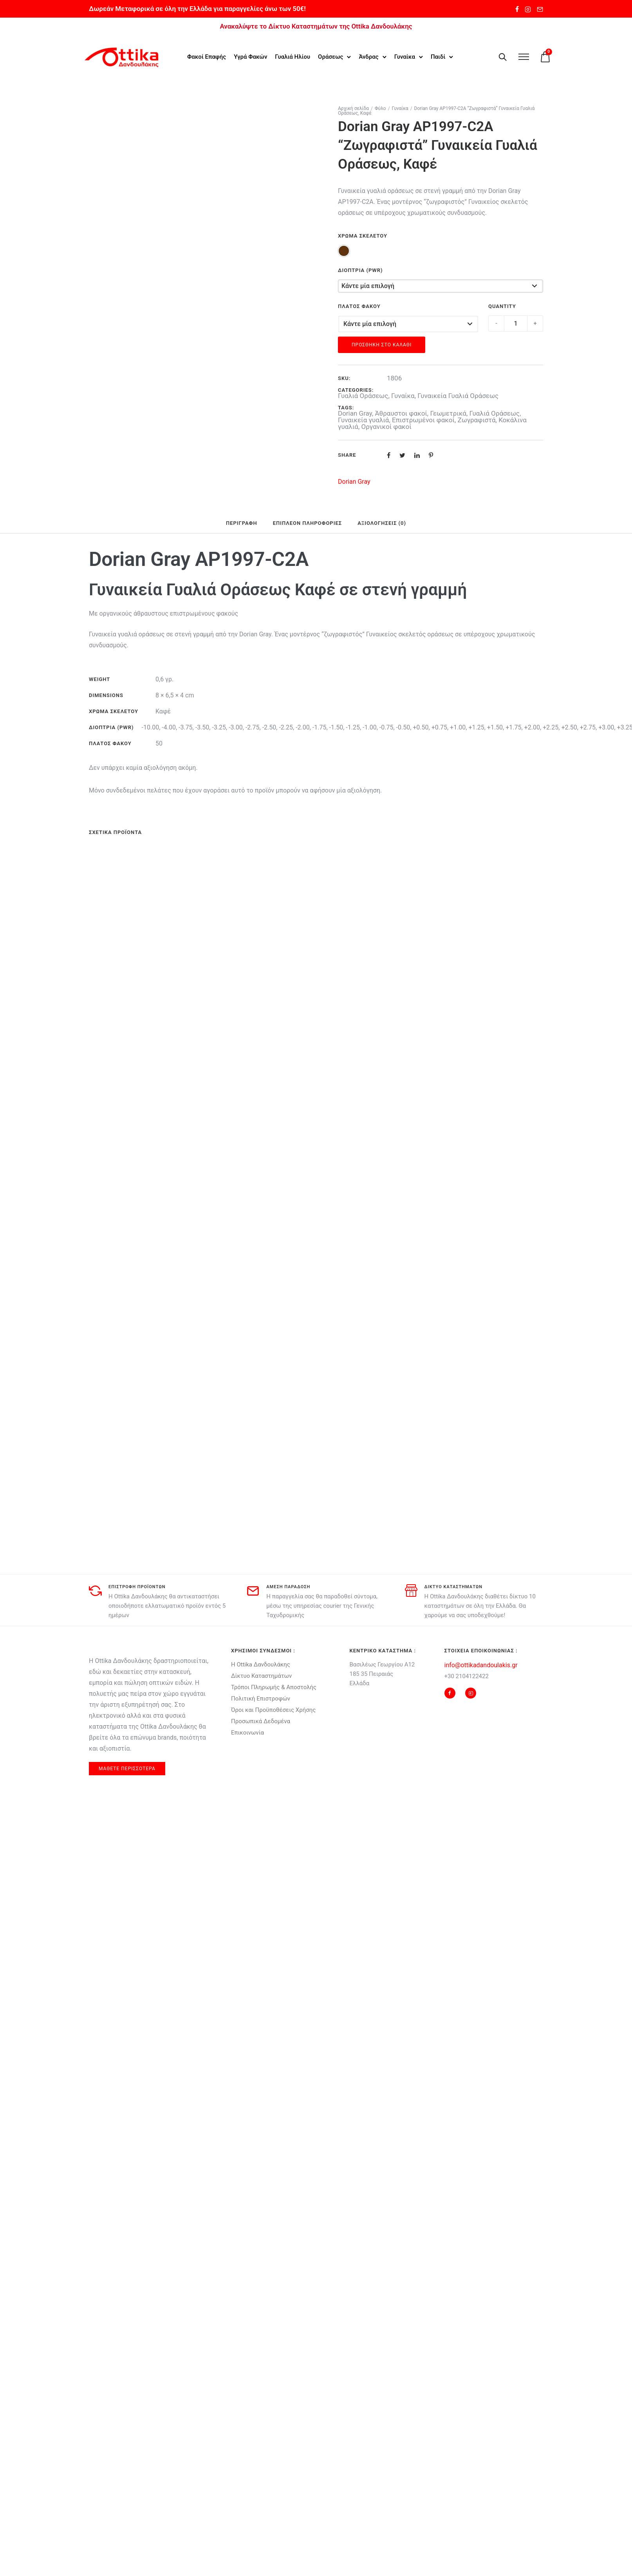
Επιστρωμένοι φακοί (423, 419)
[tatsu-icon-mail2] (540, 9)
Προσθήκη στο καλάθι (382, 344)
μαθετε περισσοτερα (127, 1768)
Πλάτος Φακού (359, 305)
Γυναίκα (404, 56)
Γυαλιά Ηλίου (292, 56)
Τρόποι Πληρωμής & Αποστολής (273, 1686)
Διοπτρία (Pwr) (360, 269)
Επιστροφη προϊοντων (137, 1586)
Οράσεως (330, 56)
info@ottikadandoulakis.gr (481, 1664)
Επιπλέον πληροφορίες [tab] (307, 522)
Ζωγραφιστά (477, 419)
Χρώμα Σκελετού (362, 235)
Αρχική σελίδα (353, 107)
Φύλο (380, 107)
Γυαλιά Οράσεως (363, 395)
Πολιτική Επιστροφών (260, 1697)
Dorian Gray (355, 412)
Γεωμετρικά (448, 412)
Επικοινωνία (247, 1731)
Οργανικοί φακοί (386, 426)
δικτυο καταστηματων (453, 1586)
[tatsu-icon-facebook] (517, 9)
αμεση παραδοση (288, 1586)
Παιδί (438, 56)
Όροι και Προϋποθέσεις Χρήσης (273, 1709)
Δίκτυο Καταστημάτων (261, 1675)
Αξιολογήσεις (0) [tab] (382, 522)
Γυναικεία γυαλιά (363, 419)
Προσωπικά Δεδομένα (260, 1720)
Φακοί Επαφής (206, 56)
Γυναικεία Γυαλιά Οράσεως (457, 395)
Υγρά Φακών (250, 56)
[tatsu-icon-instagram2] (528, 9)
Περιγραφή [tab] (241, 522)
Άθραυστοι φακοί (401, 412)
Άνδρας (368, 56)
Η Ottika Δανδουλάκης (260, 1663)
